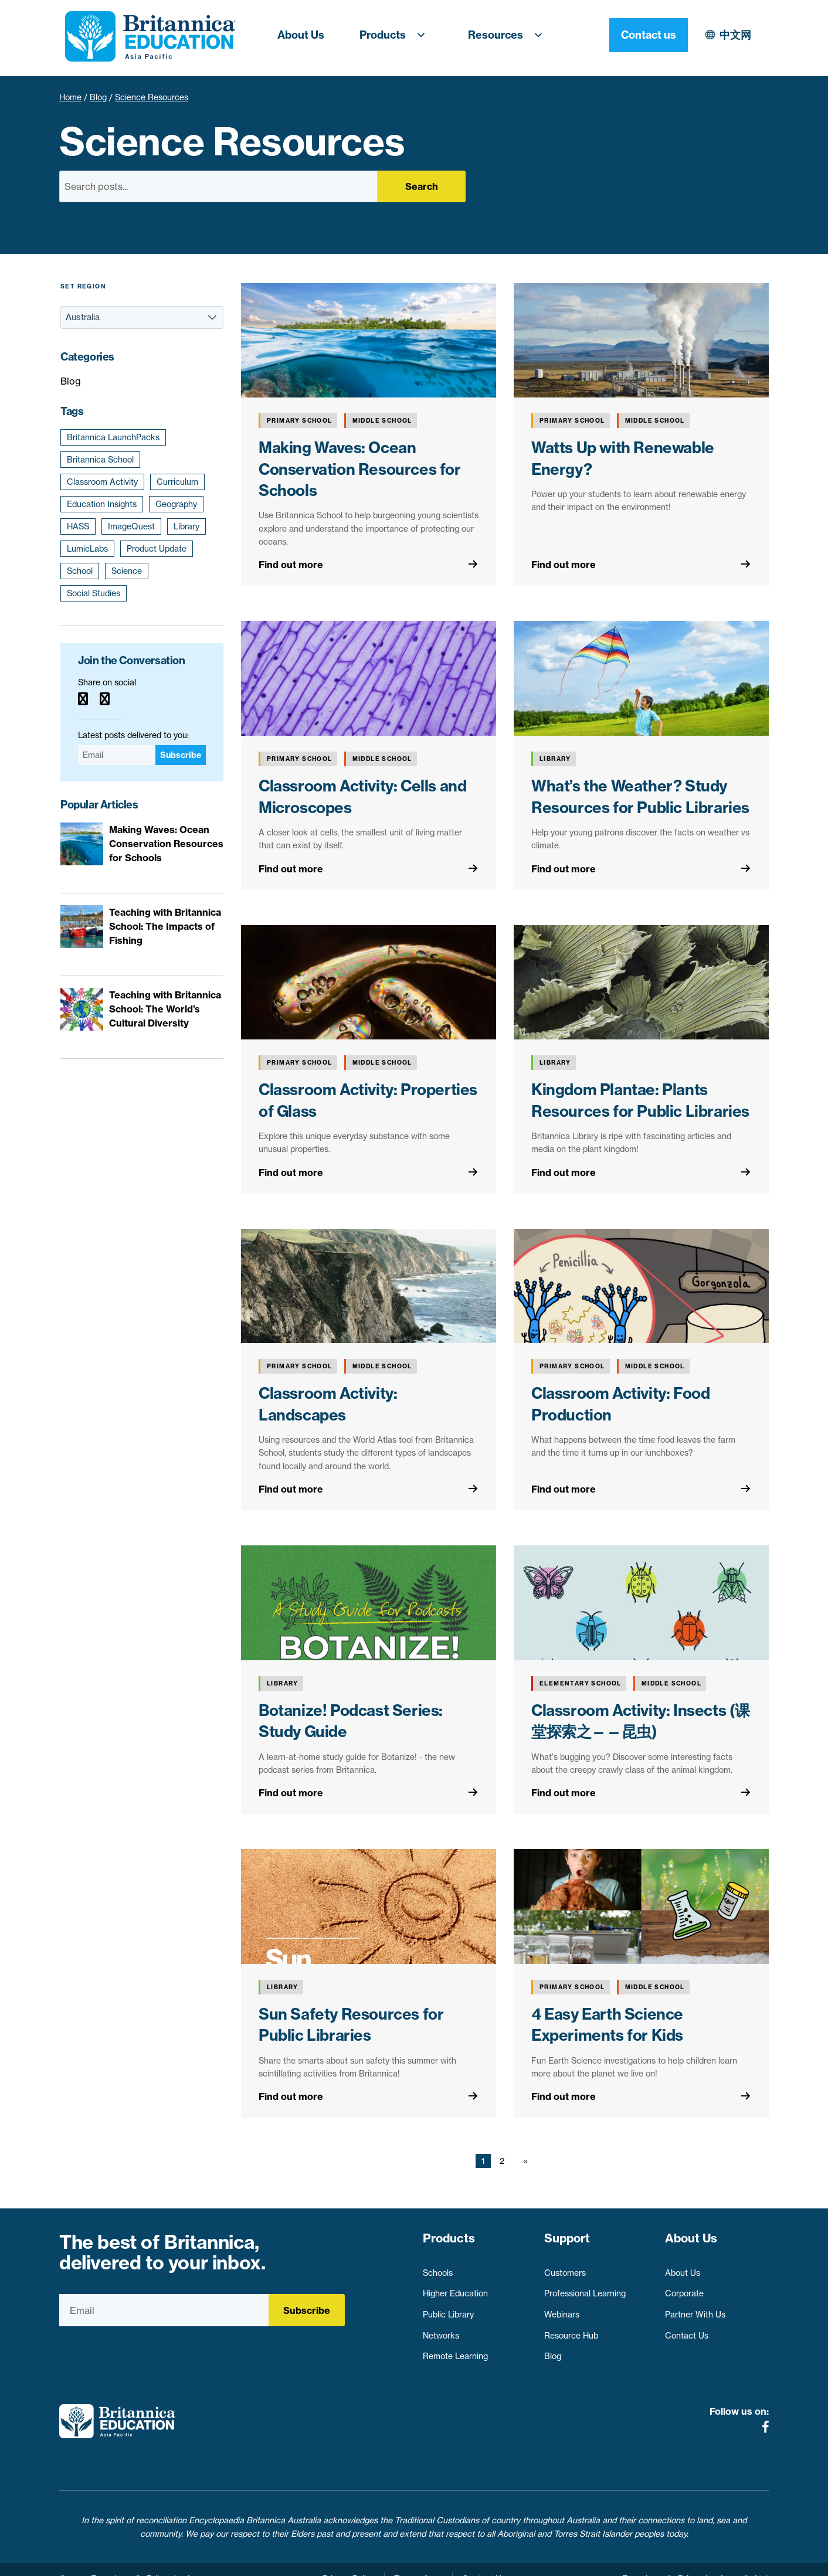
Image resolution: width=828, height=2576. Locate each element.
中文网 (633, 35)
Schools (438, 2267)
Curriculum (177, 482)
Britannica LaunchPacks (113, 437)
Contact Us (686, 2330)
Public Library (448, 2309)
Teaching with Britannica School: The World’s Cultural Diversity (165, 1009)
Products (396, 35)
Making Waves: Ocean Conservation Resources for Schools (360, 469)
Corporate (684, 2288)
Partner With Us (695, 2309)
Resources (509, 35)
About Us (300, 35)
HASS (78, 526)
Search (421, 186)
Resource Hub (571, 2330)
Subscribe (180, 755)
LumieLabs (87, 548)
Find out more (291, 564)
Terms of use (418, 2560)
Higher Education (455, 2288)
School (80, 571)
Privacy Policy (349, 2560)
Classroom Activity (102, 482)
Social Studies (93, 593)
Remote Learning (455, 2351)
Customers (565, 2267)
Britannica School (100, 459)
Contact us (729, 35)
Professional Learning (585, 2288)
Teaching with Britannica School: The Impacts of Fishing (165, 926)
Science (126, 571)
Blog (98, 97)
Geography (176, 504)
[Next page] (523, 2161)
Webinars (561, 2309)
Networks (441, 2330)
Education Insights (102, 504)
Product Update (156, 548)
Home (70, 97)
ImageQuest (131, 526)
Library (186, 526)
